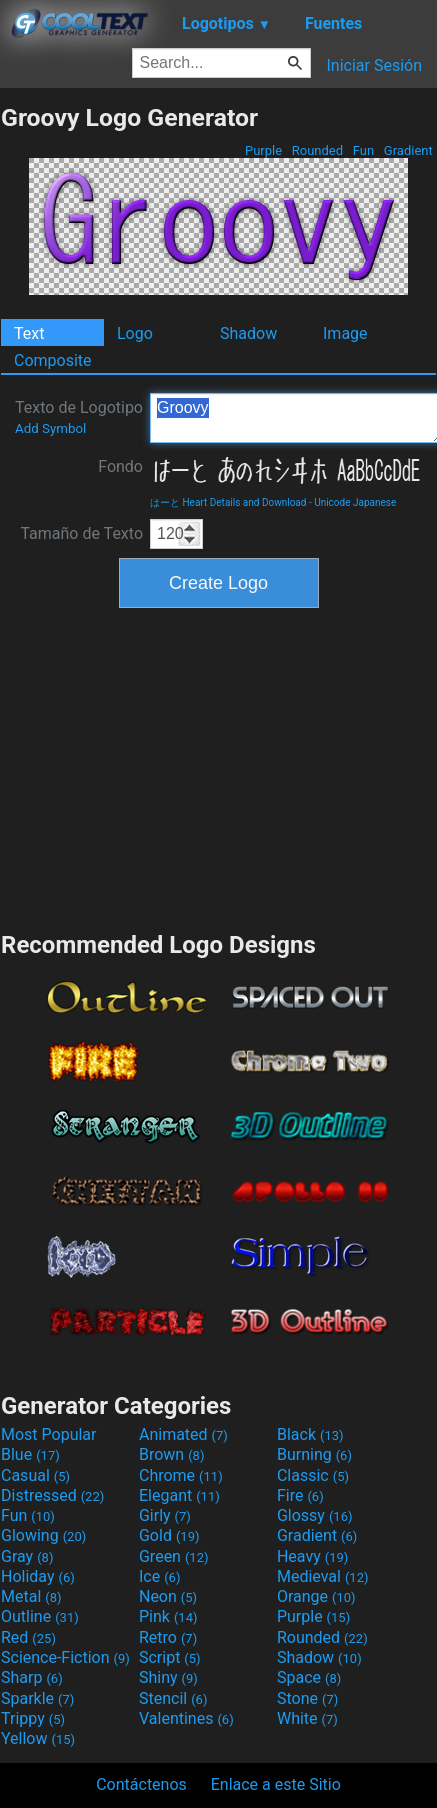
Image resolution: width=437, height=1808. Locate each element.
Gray (27, 1556)
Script (170, 1657)
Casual (35, 1475)
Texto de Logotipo (79, 417)
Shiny (168, 1677)
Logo (135, 333)
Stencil (173, 1698)
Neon (168, 1596)
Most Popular (49, 1434)
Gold (169, 1535)
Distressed (52, 1495)
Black (310, 1434)
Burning (314, 1454)
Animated (183, 1434)
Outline (40, 1616)
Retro (168, 1637)
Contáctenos (141, 1784)
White (307, 1718)
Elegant (179, 1495)
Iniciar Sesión (374, 65)
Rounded (318, 150)
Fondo (120, 466)
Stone (307, 1698)
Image (345, 333)
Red (28, 1637)
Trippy (33, 1718)
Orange (316, 1596)
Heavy (312, 1556)
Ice (159, 1576)
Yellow (38, 1738)
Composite (53, 360)
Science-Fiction (65, 1657)
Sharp (32, 1677)
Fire (300, 1495)
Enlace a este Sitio (276, 1784)
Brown (171, 1454)
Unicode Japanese (355, 502)
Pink (168, 1616)
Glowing (43, 1535)
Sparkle (37, 1698)
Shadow (248, 333)
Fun (364, 150)
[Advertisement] (219, 767)
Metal (31, 1596)
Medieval (323, 1576)
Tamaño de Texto (81, 533)
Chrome (181, 1475)
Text (29, 333)
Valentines (186, 1718)
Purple (264, 150)
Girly (165, 1515)
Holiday (38, 1576)
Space (309, 1677)
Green (174, 1556)
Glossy (315, 1515)
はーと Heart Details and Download (228, 502)
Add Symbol (50, 428)
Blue (30, 1454)
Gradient (408, 150)
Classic (313, 1475)
